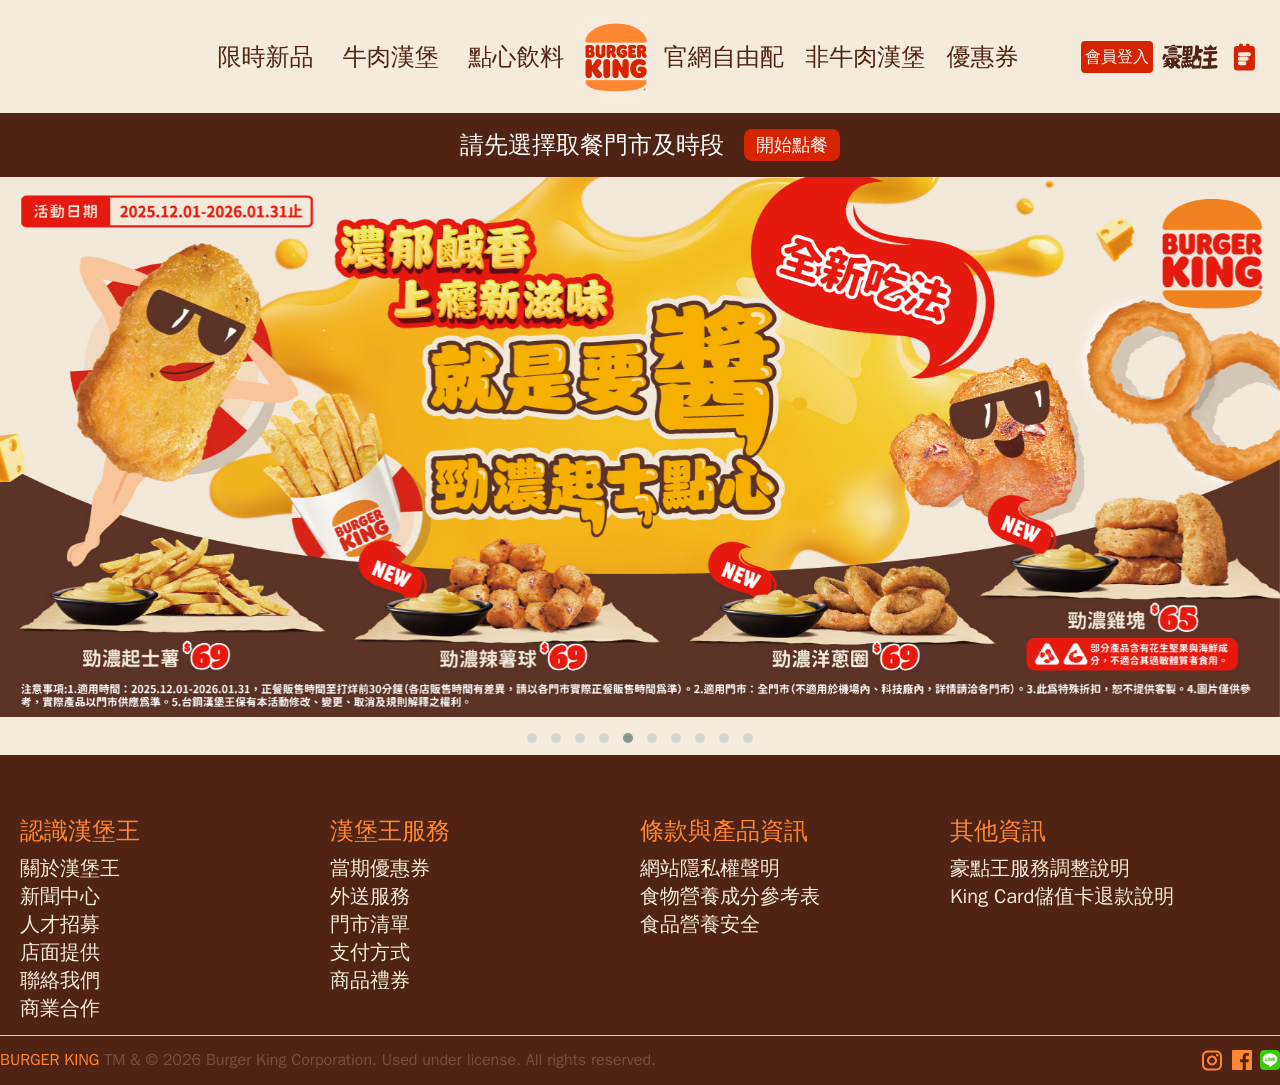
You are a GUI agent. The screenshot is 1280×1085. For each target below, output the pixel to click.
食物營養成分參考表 (730, 896)
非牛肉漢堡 (865, 57)
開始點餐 (792, 145)
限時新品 (265, 57)
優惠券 (983, 57)
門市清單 (370, 924)
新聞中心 (60, 896)
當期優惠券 (380, 868)
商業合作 (60, 1008)
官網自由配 (724, 57)
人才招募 (60, 924)
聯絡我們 (60, 980)
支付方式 (370, 952)
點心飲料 (516, 57)
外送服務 (370, 896)
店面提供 (60, 952)
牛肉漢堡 (391, 57)
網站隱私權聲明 (710, 868)
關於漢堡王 (70, 868)
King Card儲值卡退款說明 (1062, 896)
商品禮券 (370, 980)
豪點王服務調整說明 (1040, 868)
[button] (532, 738)
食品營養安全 (700, 924)
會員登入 (1117, 57)
